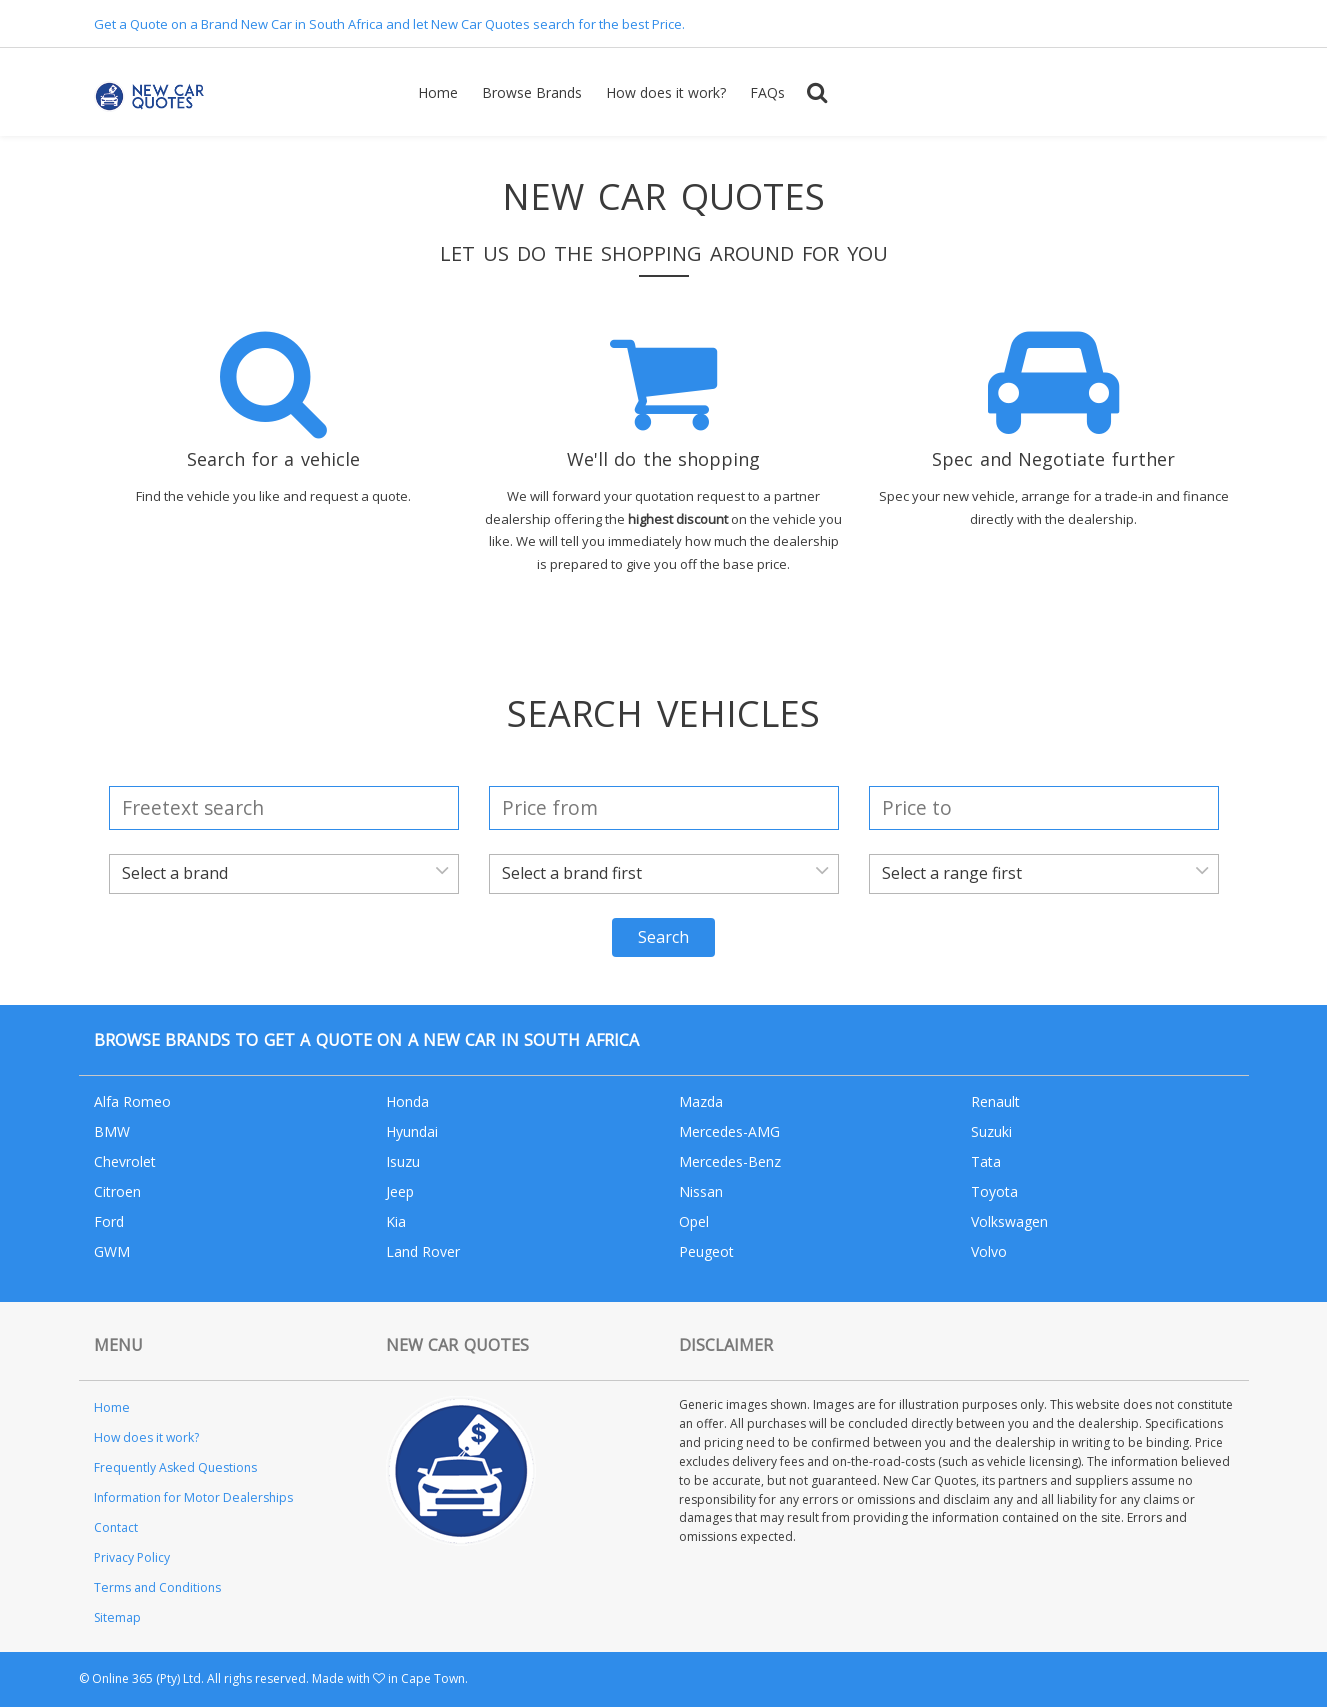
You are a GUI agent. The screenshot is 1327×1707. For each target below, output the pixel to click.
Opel (694, 1221)
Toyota (994, 1191)
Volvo (989, 1251)
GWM (112, 1251)
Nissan (701, 1191)
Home (438, 92)
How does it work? (666, 92)
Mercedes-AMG (729, 1131)
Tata (986, 1161)
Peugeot (706, 1251)
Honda (407, 1101)
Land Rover (423, 1251)
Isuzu (403, 1161)
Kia (396, 1221)
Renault (995, 1101)
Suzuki (991, 1131)
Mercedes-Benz (730, 1161)
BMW (112, 1131)
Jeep (400, 1191)
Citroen (117, 1191)
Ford (109, 1221)
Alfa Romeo (132, 1101)
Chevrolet (125, 1161)
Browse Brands (532, 92)
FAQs (767, 92)
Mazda (701, 1101)
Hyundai (412, 1131)
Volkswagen (1009, 1221)
